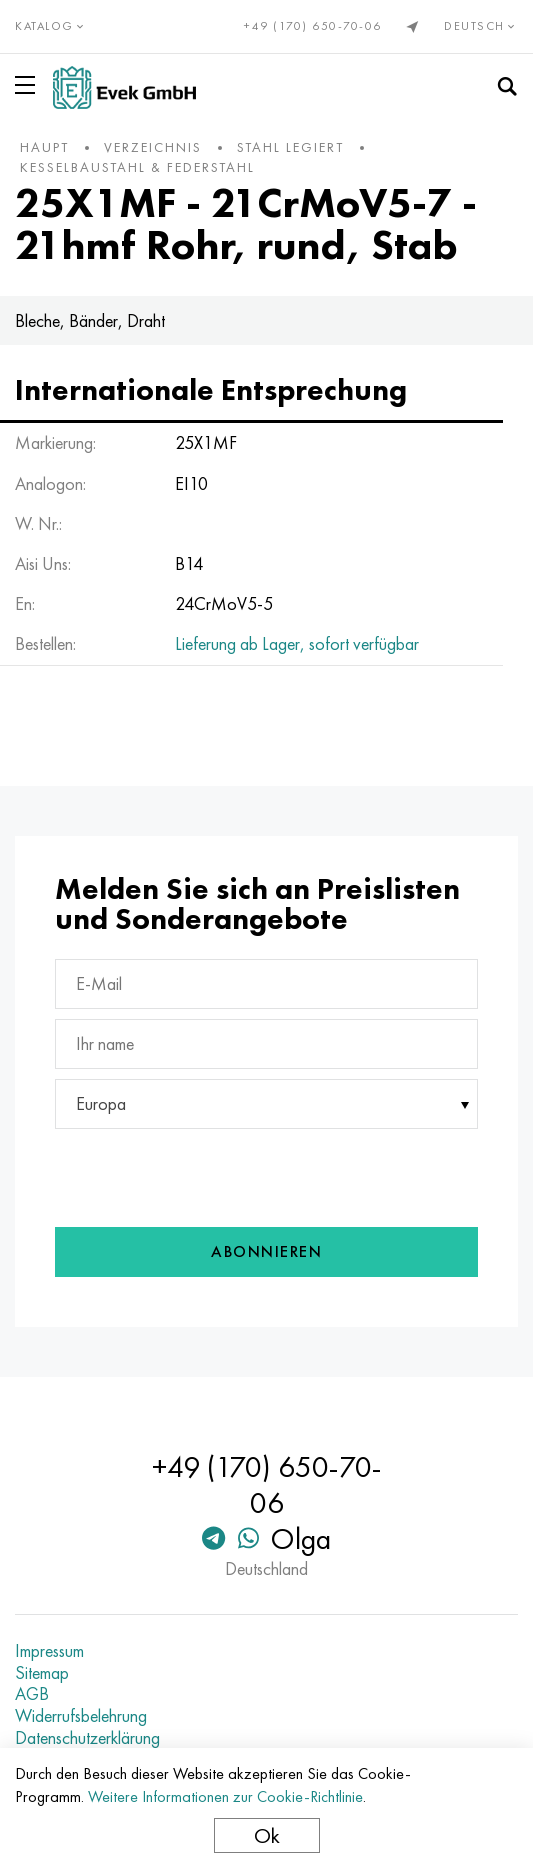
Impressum (49, 1651)
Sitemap (42, 1673)
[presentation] (188, 1173)
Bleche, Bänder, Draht (90, 320)
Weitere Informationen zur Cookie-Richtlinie (225, 1796)
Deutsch (481, 26)
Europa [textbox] (101, 1103)
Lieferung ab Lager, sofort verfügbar (297, 643)
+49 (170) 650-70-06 (313, 26)
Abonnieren (266, 1251)
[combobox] (266, 1104)
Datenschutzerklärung (87, 1738)
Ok (267, 1835)
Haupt (44, 147)
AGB (32, 1694)
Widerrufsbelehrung (81, 1716)
